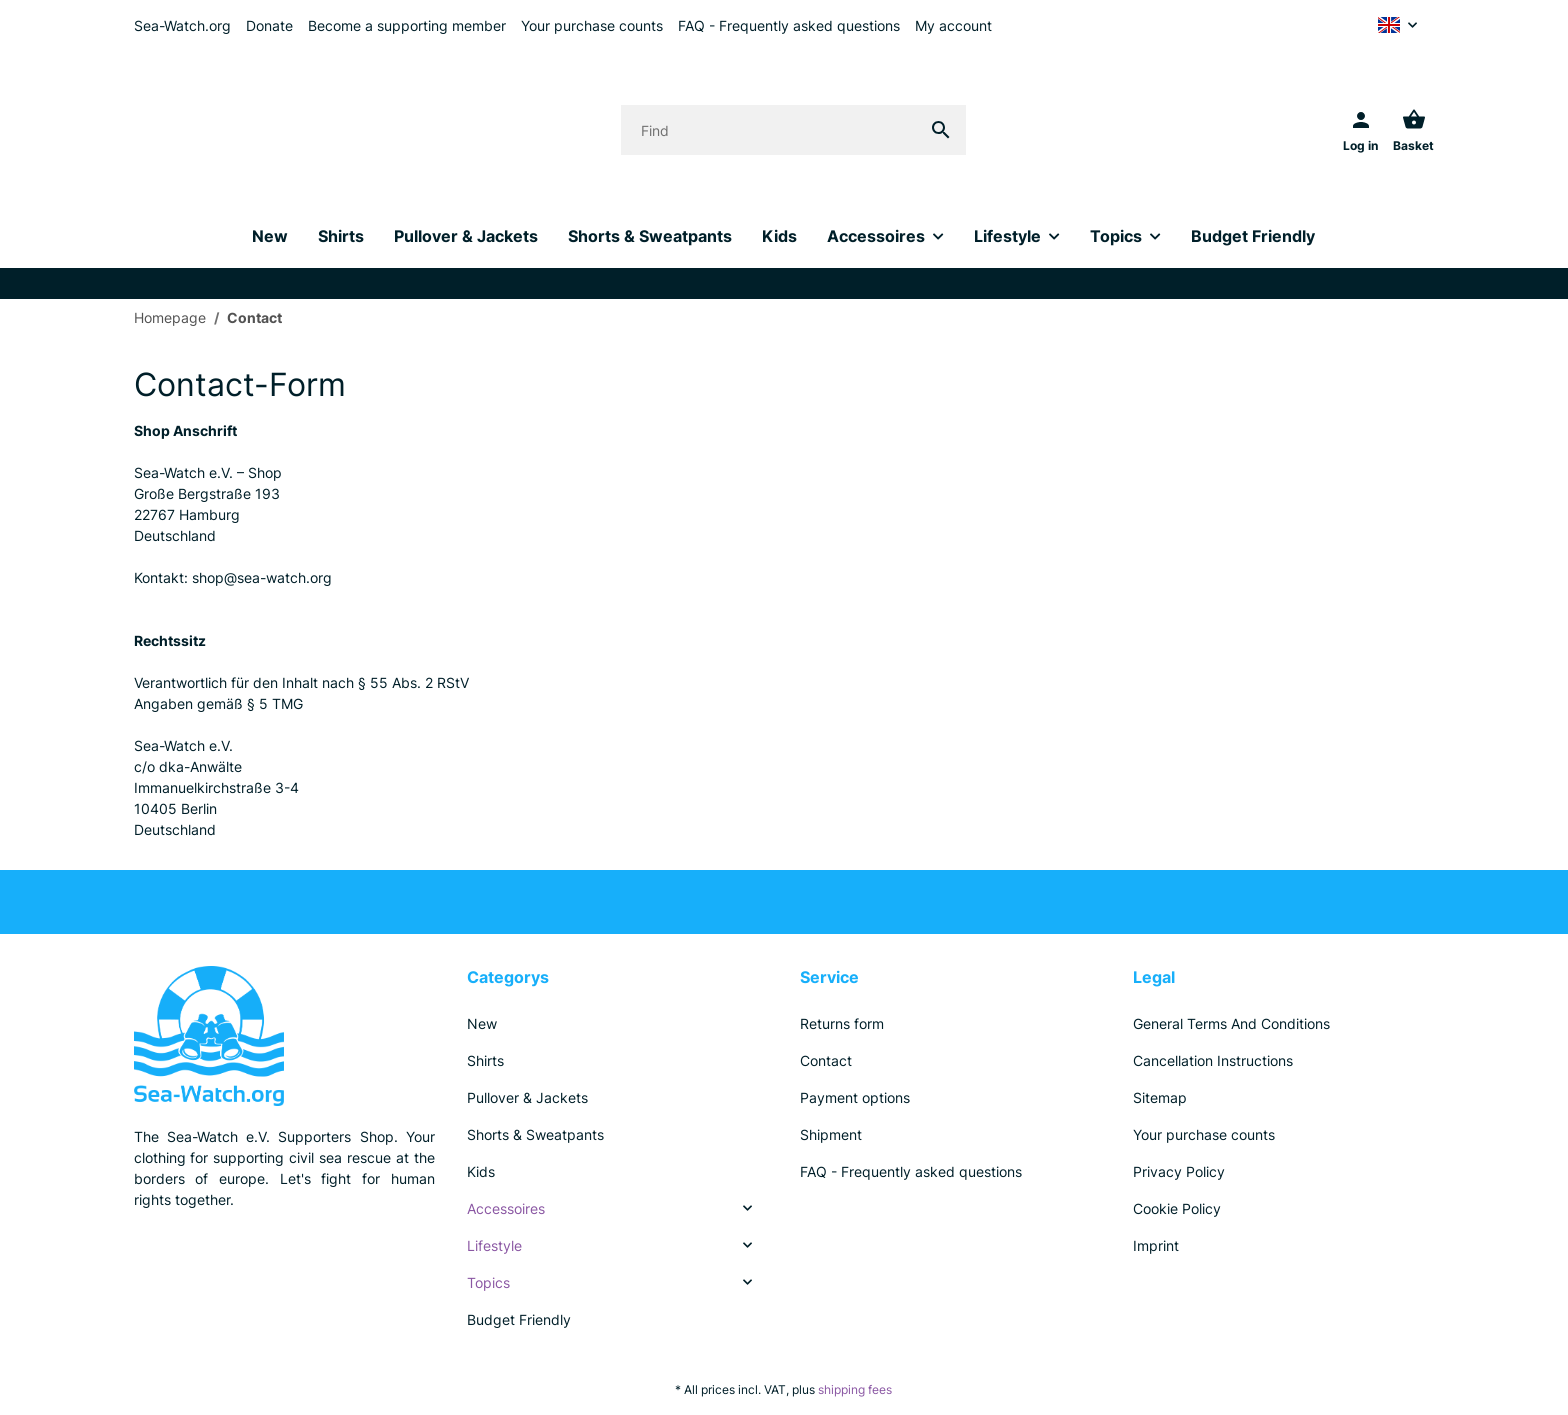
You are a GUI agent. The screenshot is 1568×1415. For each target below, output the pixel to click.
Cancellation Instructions (1213, 1060)
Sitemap (1160, 1097)
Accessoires (506, 1208)
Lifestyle (494, 1245)
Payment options (855, 1097)
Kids (481, 1171)
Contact (826, 1060)
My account (953, 25)
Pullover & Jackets (527, 1097)
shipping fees (855, 1389)
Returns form (842, 1023)
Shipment (831, 1134)
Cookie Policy (1177, 1208)
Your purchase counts (592, 25)
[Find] (768, 130)
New (482, 1023)
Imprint (1156, 1245)
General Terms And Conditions (1231, 1023)
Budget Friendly (519, 1319)
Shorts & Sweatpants (535, 1134)
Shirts (485, 1060)
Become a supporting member (407, 25)
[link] (617, 1208)
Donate (269, 25)
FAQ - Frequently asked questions (789, 25)
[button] (1397, 25)
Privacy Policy (1179, 1171)
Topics (488, 1282)
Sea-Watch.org (182, 25)
